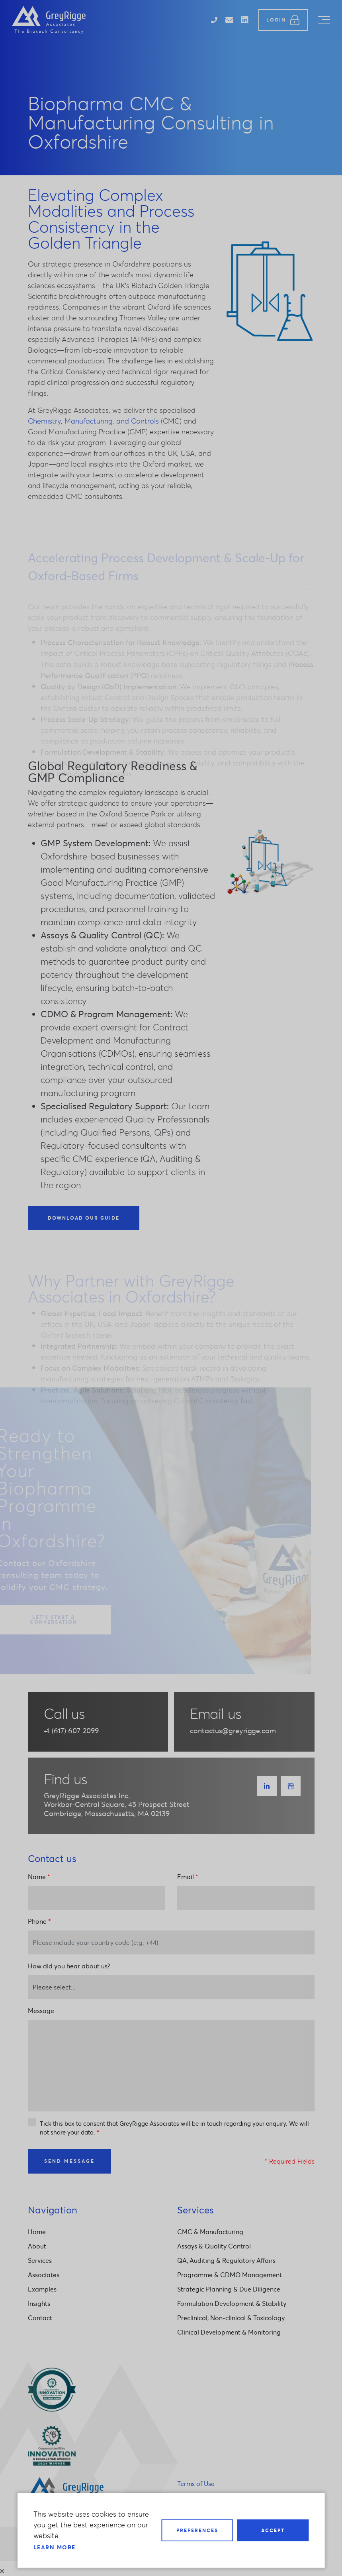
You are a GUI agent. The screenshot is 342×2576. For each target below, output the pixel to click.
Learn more (54, 2547)
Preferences (197, 2530)
